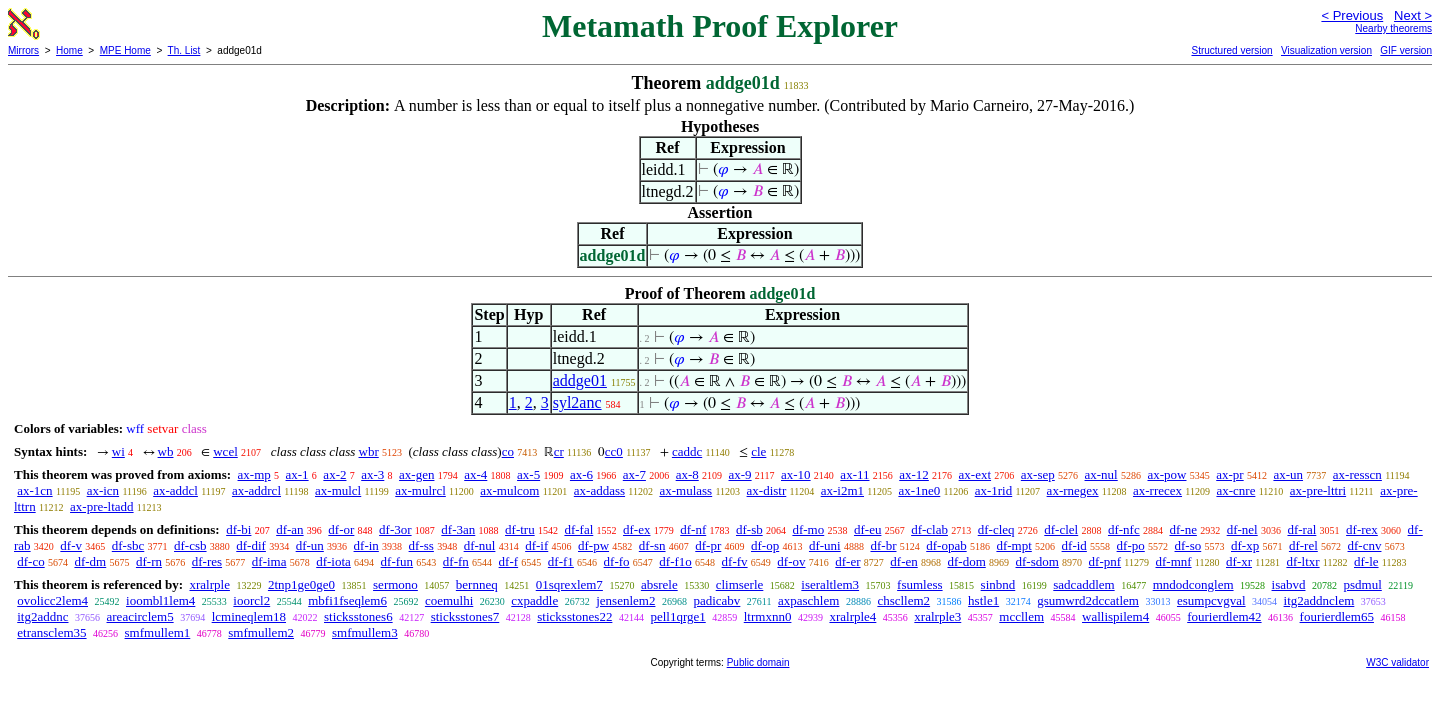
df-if (536, 545)
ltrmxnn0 (768, 616)
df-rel (1303, 545)
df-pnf (1105, 561)
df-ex (636, 529)
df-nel (1242, 529)
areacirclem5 (140, 616)
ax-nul (1101, 474)
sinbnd (998, 584)
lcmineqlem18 (249, 616)
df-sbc (128, 545)
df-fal (578, 529)
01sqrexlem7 (569, 584)
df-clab (929, 529)
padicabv (716, 600)
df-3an (458, 529)
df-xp (1245, 545)
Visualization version (1326, 50)
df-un (310, 545)
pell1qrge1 (677, 616)
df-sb (749, 529)
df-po (1131, 545)
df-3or (395, 529)
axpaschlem (808, 600)
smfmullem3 (365, 632)
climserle (740, 584)
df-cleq (996, 529)
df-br (883, 545)
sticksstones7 (465, 616)
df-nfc (1124, 529)
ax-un (1288, 474)
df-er (847, 561)
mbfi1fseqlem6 (347, 600)
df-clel (1061, 529)
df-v (71, 545)
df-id (1074, 545)
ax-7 (634, 474)
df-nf (693, 529)
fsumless (920, 584)
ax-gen (416, 474)
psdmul (1363, 584)
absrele (659, 584)
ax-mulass (685, 490)
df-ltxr (1302, 561)
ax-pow (1166, 474)
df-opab (946, 545)
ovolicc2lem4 (52, 600)
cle (758, 451)
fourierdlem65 (1337, 616)
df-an (289, 529)
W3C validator (1397, 662)
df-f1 (561, 561)
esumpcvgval (1211, 600)
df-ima (269, 561)
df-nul (480, 545)
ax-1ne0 (919, 490)
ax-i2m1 (842, 490)
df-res (207, 561)
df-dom (966, 561)
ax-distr (767, 490)
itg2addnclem (1319, 600)
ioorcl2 (251, 600)
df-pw (593, 545)
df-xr (1239, 561)
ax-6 (581, 474)
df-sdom (1037, 561)
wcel (225, 451)
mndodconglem (1193, 584)
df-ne (1182, 529)
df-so (1188, 545)
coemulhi (449, 600)
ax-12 (914, 474)
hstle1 (983, 600)
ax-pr (1229, 474)
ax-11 (854, 474)
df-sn (652, 545)
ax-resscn (1357, 474)
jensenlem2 (625, 600)
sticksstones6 (358, 616)
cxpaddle (534, 600)
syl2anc (577, 402)
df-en (903, 561)
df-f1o (675, 561)
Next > (1413, 15)
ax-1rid (994, 490)
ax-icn (103, 490)
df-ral (1301, 529)
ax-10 (796, 474)
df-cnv (1365, 545)
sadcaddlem (1083, 584)
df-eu (867, 529)
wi (118, 451)
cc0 (614, 451)
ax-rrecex (1157, 490)
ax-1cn (34, 490)
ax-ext (975, 474)
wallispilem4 (1115, 616)
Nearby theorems (1393, 28)
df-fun (397, 561)
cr (559, 451)
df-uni (825, 545)
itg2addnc (42, 616)
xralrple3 (937, 616)
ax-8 (687, 474)
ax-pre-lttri (1318, 490)
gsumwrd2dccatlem (1088, 600)
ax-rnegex (1073, 490)
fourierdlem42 (1224, 616)
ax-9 (740, 474)
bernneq (477, 584)
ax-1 (297, 474)
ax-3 (372, 474)
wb (166, 451)
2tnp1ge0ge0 (301, 584)
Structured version (1231, 50)
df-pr (708, 545)
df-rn (149, 561)
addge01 (580, 380)
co (508, 451)
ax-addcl (175, 490)
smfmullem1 (158, 632)
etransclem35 (51, 632)
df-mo (808, 529)
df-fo (617, 561)
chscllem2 (903, 600)
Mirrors (23, 50)
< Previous (1352, 15)
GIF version (1406, 50)
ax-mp (254, 474)
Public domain (758, 662)
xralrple (209, 584)
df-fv (735, 561)
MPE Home (125, 50)
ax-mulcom (509, 490)
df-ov (791, 561)
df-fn (456, 561)
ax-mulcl (338, 490)
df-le (1366, 561)
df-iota (333, 561)
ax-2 (334, 474)
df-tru (520, 529)
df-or (341, 529)
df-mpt (1013, 545)
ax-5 (528, 474)
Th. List (184, 50)
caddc (687, 451)
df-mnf (1174, 561)
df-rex (1362, 529)
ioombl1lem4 (160, 600)
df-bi (238, 529)
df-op (765, 545)
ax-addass (599, 490)
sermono (395, 584)
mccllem (1021, 616)
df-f (509, 561)
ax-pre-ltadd (102, 506)
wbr (369, 451)
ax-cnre (1235, 490)
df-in (366, 545)
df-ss (421, 545)
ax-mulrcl (420, 490)
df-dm (90, 561)
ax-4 (475, 474)
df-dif (251, 545)
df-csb (190, 545)
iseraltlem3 (830, 584)
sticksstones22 (574, 616)
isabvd (1289, 584)
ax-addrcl (256, 490)
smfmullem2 (261, 632)
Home (69, 50)
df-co (30, 561)
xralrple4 (852, 616)
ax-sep (1038, 474)
